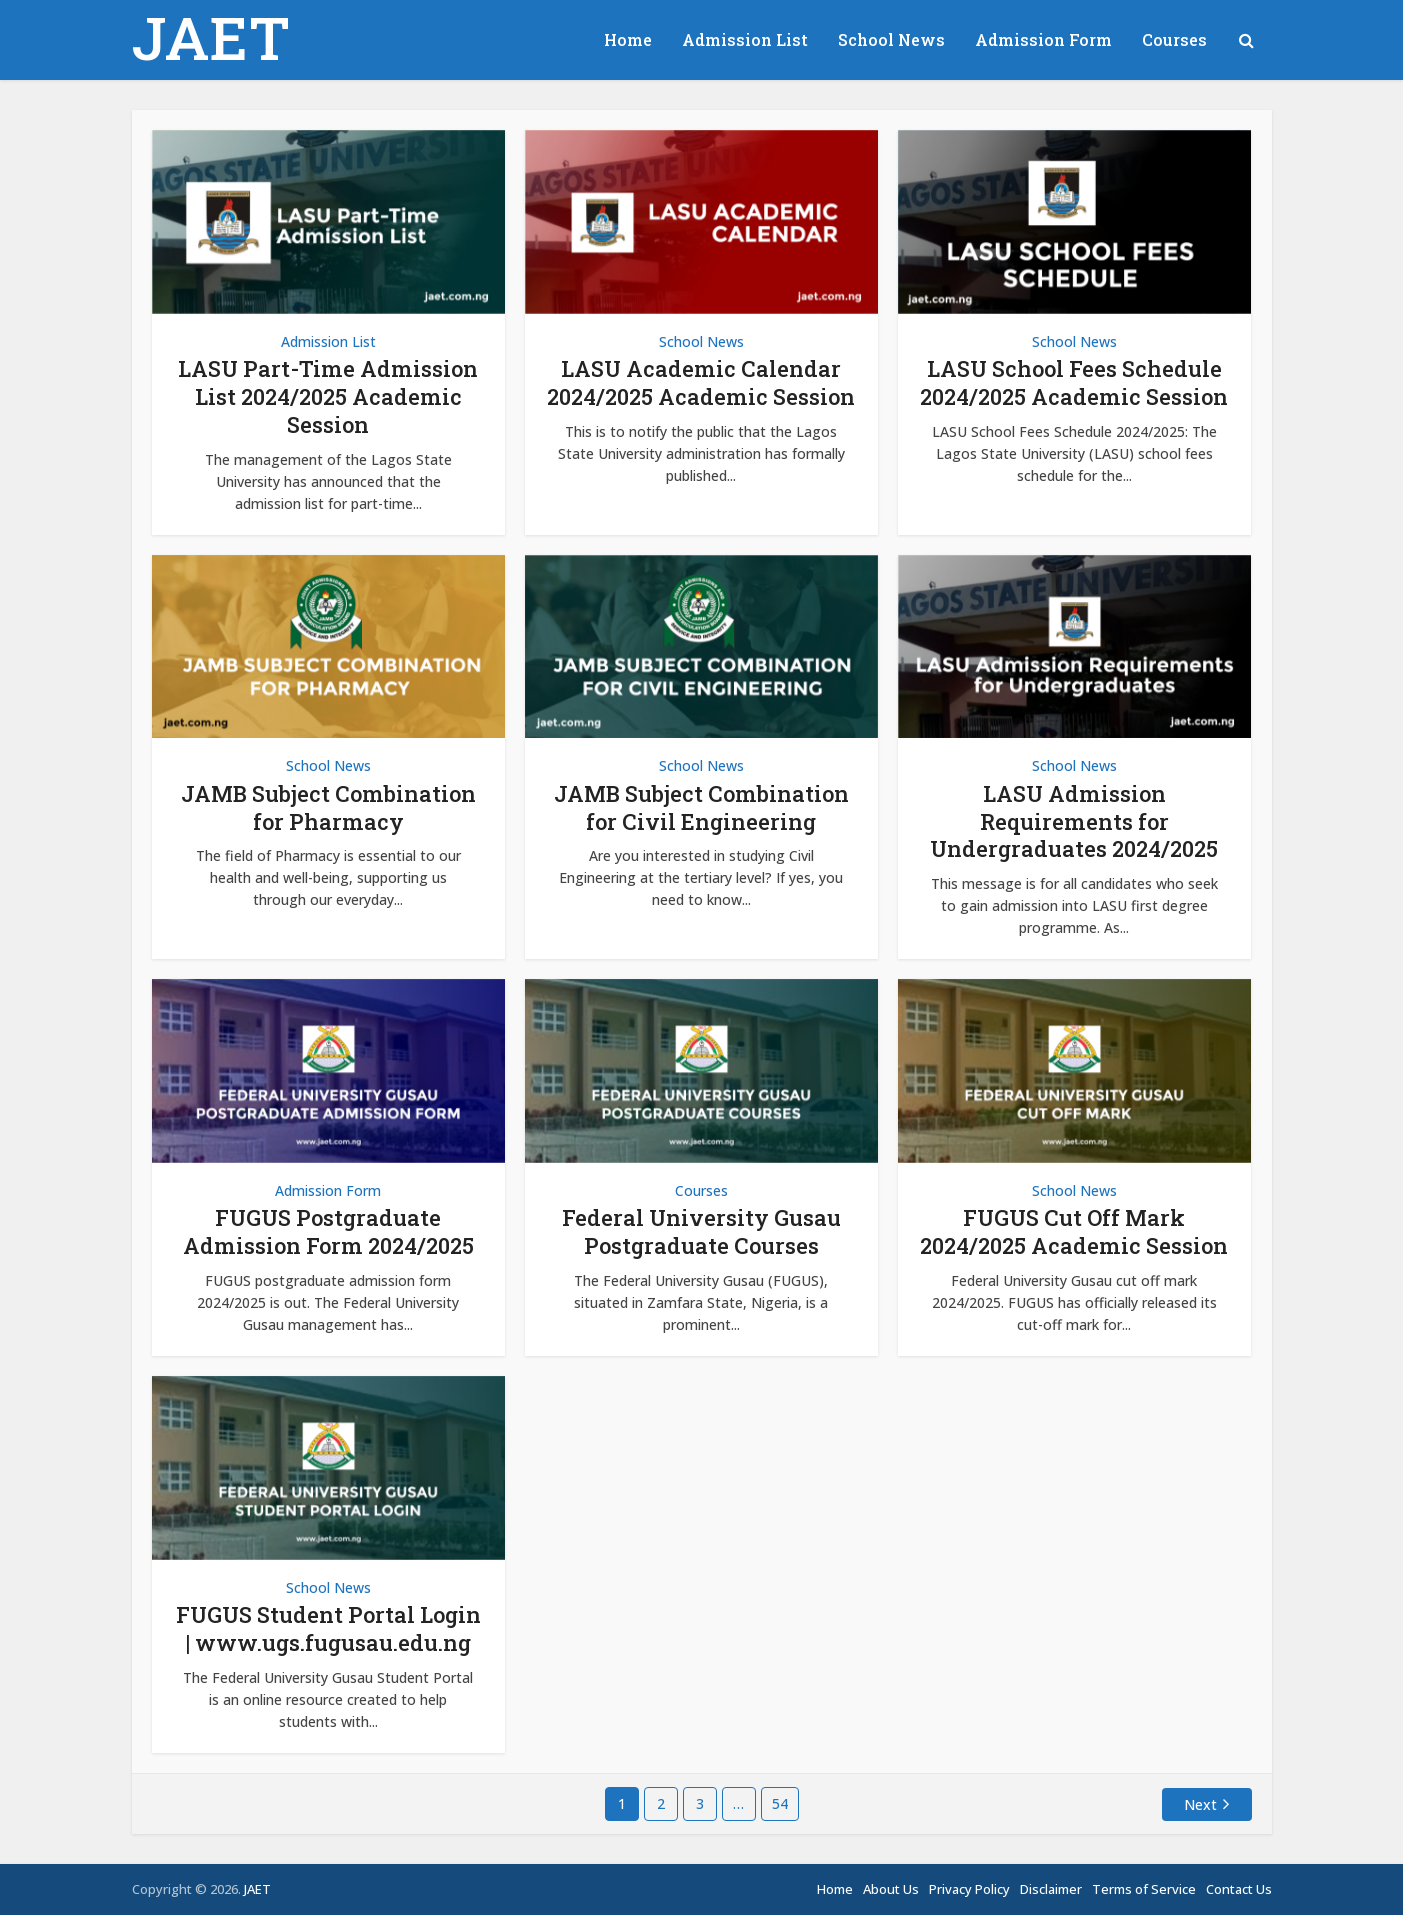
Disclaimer (1051, 1889)
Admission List (745, 39)
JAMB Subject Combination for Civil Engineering (701, 807)
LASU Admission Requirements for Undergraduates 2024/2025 (1074, 821)
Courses (1174, 39)
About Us (891, 1889)
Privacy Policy (969, 1889)
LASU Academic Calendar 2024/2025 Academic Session (701, 382)
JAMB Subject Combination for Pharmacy (328, 807)
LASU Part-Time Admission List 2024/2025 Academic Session (328, 396)
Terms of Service (1144, 1889)
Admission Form (1043, 39)
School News (891, 39)
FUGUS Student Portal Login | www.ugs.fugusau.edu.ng (328, 1628)
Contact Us (1239, 1889)
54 (780, 1803)
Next (1200, 1804)
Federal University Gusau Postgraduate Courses (701, 1231)
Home (628, 39)
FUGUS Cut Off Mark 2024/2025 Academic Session (1074, 1231)
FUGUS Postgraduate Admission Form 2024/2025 (328, 1231)
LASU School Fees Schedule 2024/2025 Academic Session (1074, 382)
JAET (211, 37)
